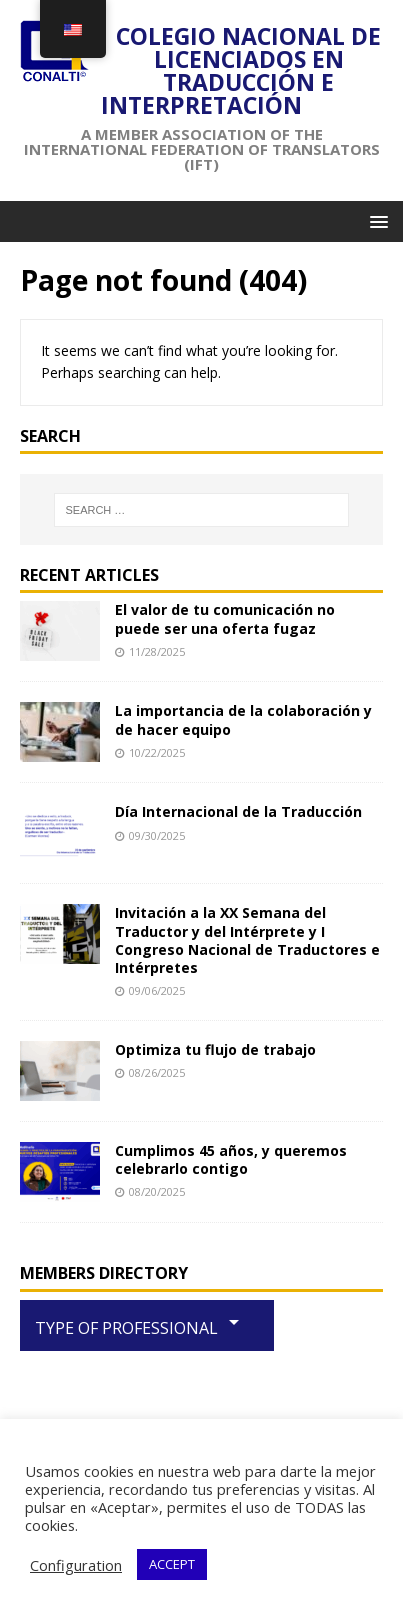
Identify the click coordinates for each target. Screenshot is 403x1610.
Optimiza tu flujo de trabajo (215, 1049)
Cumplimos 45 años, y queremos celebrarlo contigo (231, 1159)
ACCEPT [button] (172, 1564)
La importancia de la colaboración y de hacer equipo (243, 719)
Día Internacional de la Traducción (238, 811)
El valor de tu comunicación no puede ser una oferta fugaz (225, 618)
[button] (375, 220)
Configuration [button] (76, 1565)
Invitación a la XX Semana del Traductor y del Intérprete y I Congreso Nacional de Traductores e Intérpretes (247, 940)
